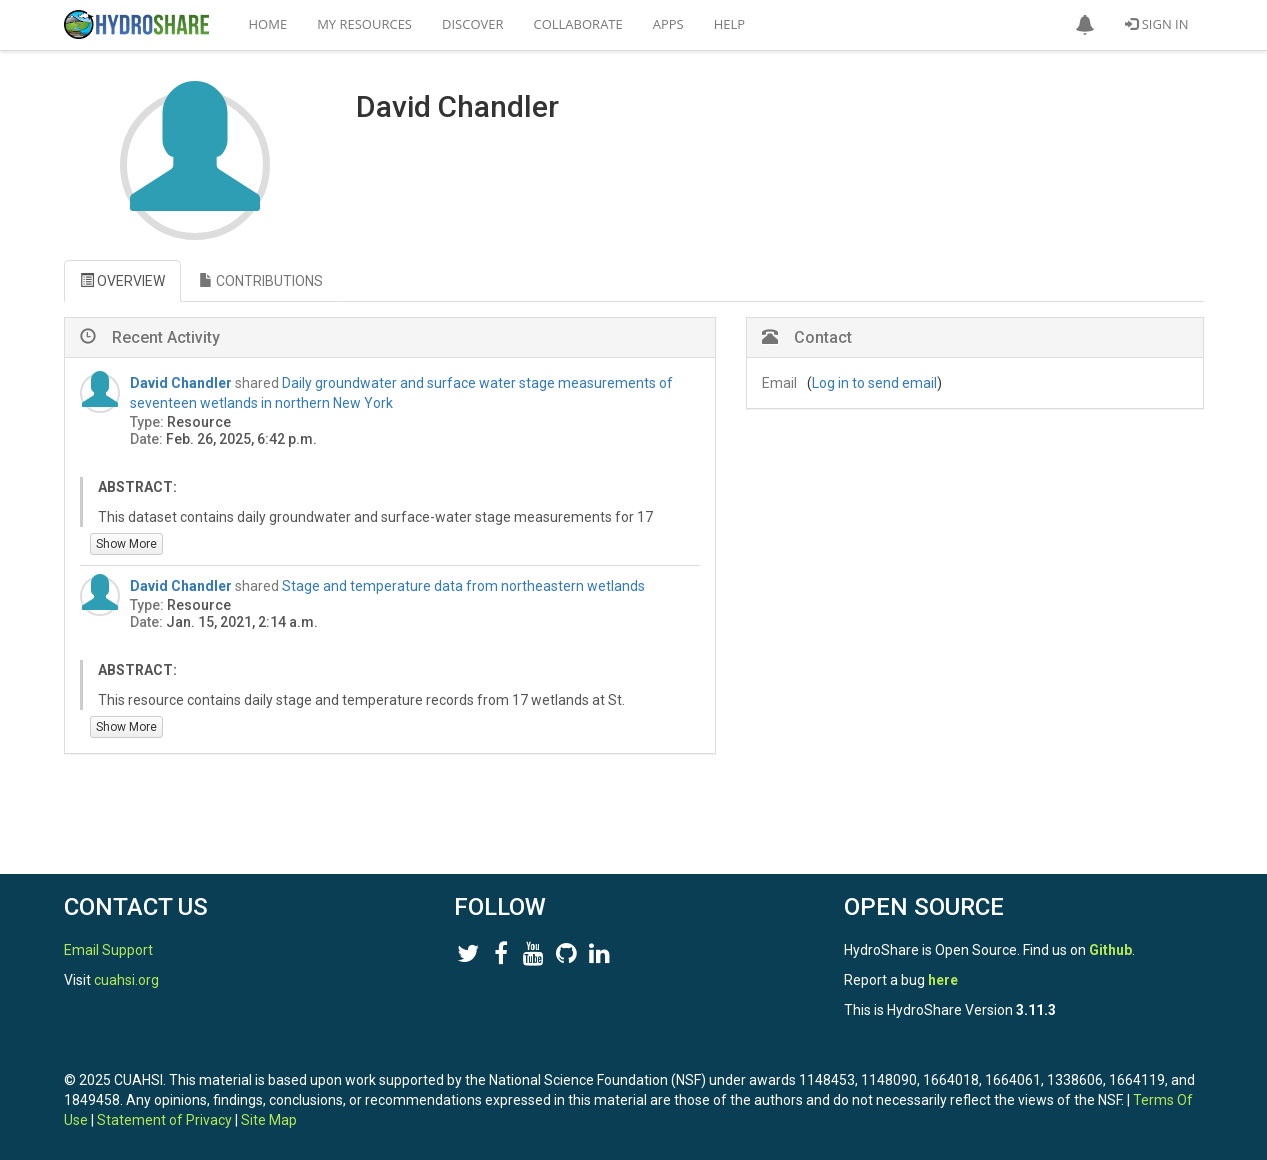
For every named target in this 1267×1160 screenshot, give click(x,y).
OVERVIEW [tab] (122, 281)
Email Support (108, 950)
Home (268, 24)
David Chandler (181, 383)
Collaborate (578, 24)
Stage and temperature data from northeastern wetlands (463, 586)
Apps (668, 24)
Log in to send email (874, 383)
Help (729, 24)
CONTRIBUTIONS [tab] (261, 281)
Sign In (1156, 24)
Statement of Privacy (164, 1120)
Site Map (269, 1120)
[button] (1085, 25)
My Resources (364, 24)
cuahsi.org (126, 980)
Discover (473, 24)
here (943, 980)
